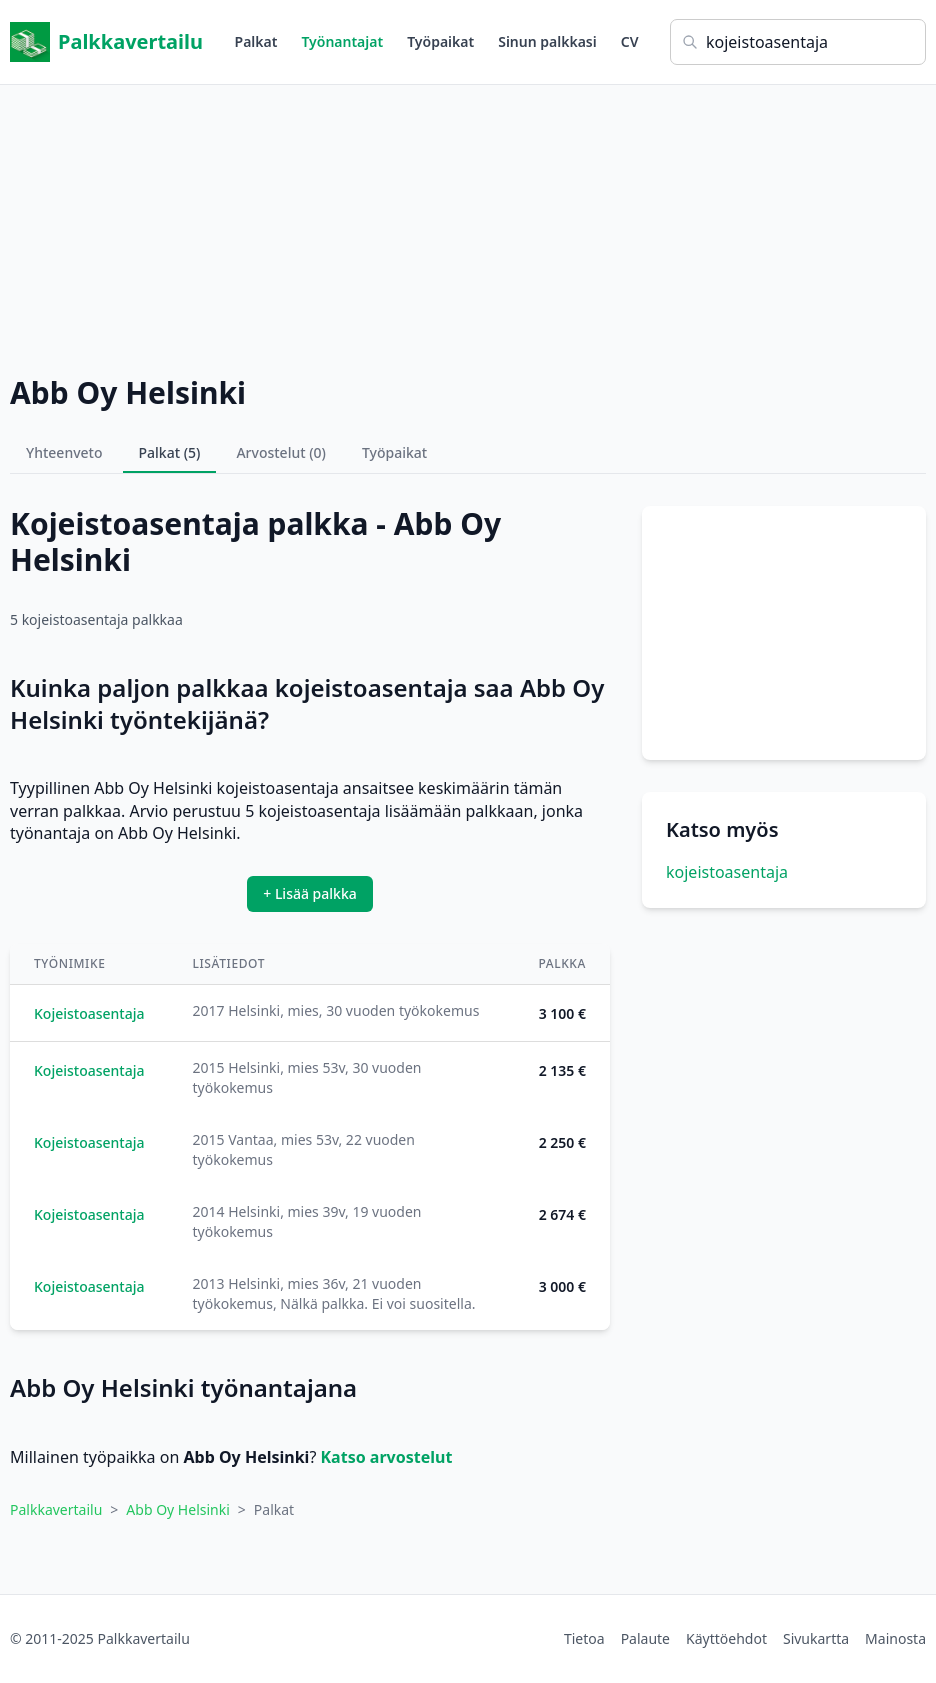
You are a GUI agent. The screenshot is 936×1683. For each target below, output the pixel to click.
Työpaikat (440, 41)
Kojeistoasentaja (89, 1013)
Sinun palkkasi (547, 41)
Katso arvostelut (386, 1457)
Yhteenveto (64, 452)
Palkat (256, 41)
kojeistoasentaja (727, 872)
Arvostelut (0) (281, 452)
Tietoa (584, 1638)
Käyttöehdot (726, 1638)
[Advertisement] (468, 225)
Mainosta (895, 1638)
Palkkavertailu (106, 42)
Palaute (645, 1638)
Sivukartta (816, 1638)
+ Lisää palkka (310, 893)
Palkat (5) (170, 452)
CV (630, 41)
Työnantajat (342, 41)
